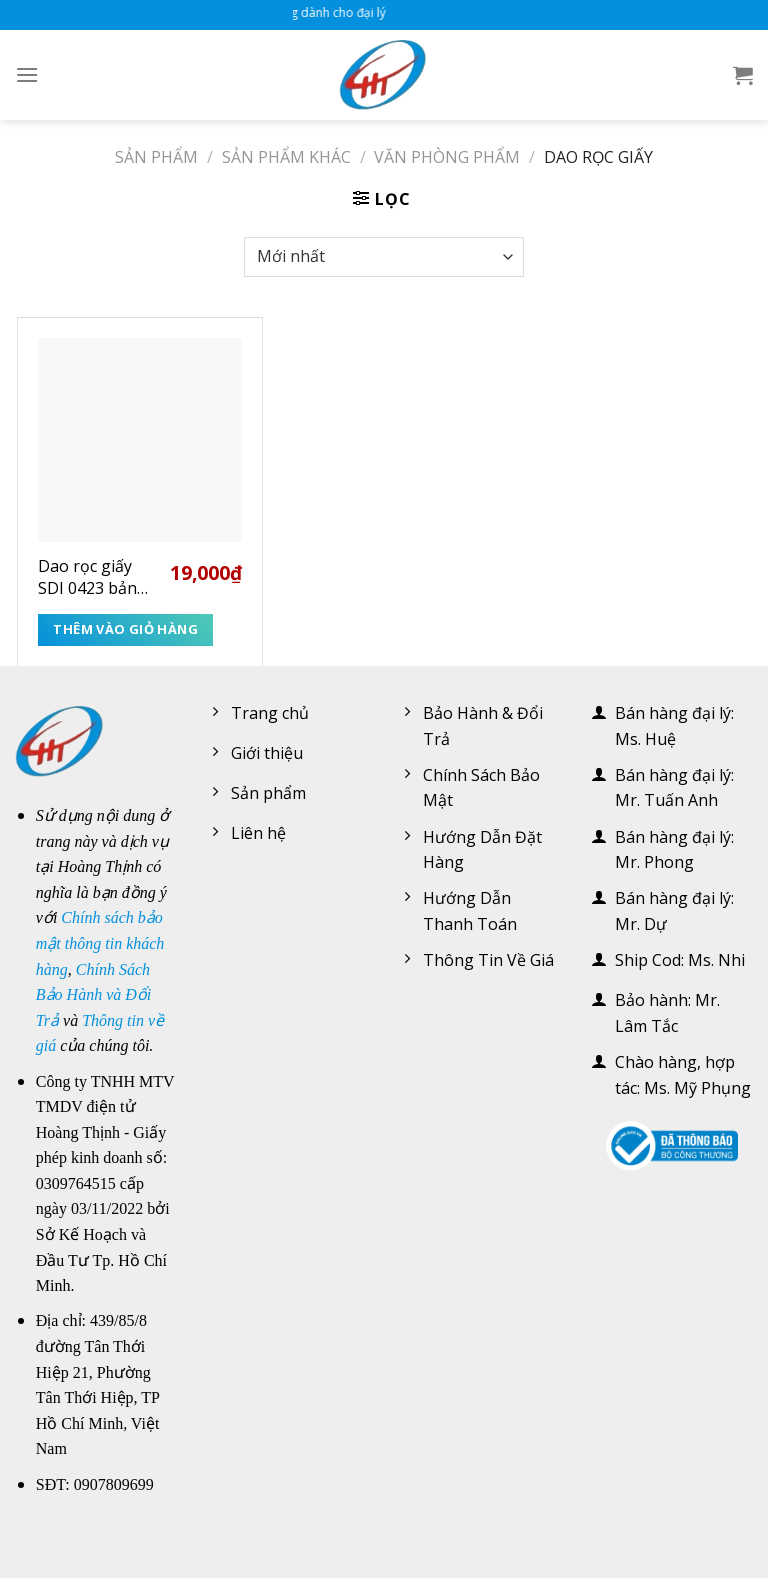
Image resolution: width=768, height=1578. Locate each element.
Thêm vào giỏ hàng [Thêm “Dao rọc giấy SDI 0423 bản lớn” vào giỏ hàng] (125, 629)
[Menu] (27, 74)
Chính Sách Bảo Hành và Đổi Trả (93, 995)
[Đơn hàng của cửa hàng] (383, 257)
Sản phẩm (156, 157)
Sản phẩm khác (286, 157)
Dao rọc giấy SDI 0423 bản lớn (87, 577)
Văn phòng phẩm (447, 157)
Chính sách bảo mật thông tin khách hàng (100, 943)
